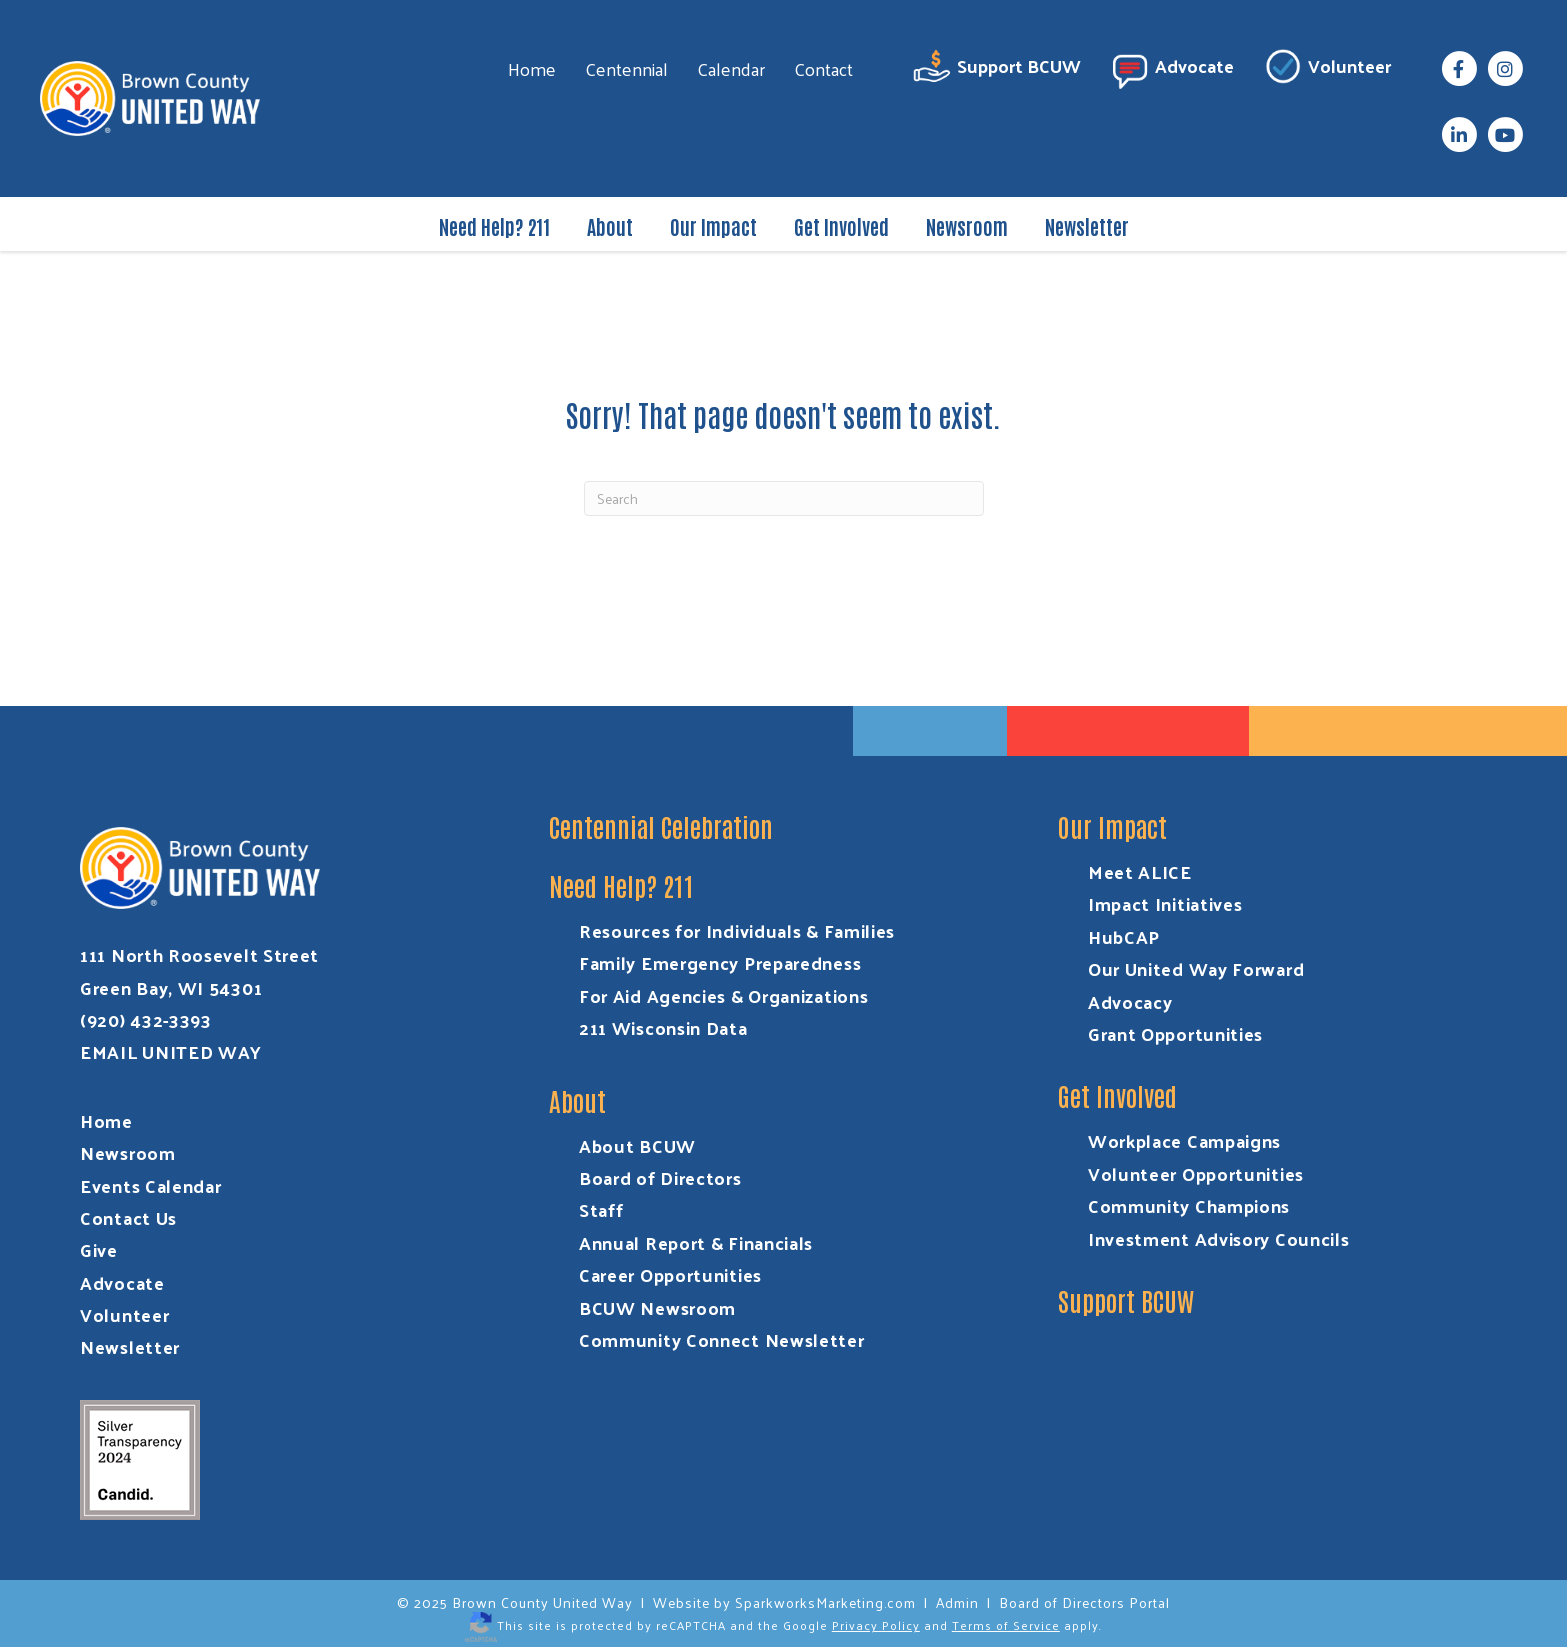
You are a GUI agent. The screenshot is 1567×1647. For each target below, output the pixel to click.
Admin (957, 1602)
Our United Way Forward (1196, 968)
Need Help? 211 (494, 226)
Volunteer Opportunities (1196, 1173)
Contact (823, 68)
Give (99, 1249)
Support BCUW (996, 69)
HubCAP (1124, 936)
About (610, 226)
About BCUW (637, 1145)
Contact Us (128, 1217)
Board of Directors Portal (1084, 1602)
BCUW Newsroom (657, 1307)
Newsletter (1087, 226)
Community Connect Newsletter (722, 1339)
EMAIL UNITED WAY (171, 1051)
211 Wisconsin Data (663, 1027)
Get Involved (841, 226)
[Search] (784, 498)
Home (532, 68)
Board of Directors (660, 1177)
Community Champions (1189, 1205)
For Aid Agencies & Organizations (723, 995)
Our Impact (713, 226)
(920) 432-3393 (146, 1019)
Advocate (1172, 69)
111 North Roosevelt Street (199, 954)
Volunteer (1327, 69)
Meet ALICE (1140, 871)
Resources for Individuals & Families (737, 930)
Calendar (731, 68)
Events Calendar (151, 1185)
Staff (601, 1209)
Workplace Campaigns (1184, 1140)
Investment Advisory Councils (1219, 1238)
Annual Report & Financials (696, 1242)
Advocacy (1130, 1001)
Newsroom (967, 226)
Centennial (626, 68)
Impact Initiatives (1165, 903)
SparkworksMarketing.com (825, 1602)
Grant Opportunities (1175, 1033)
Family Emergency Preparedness (720, 962)
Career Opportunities (670, 1274)
